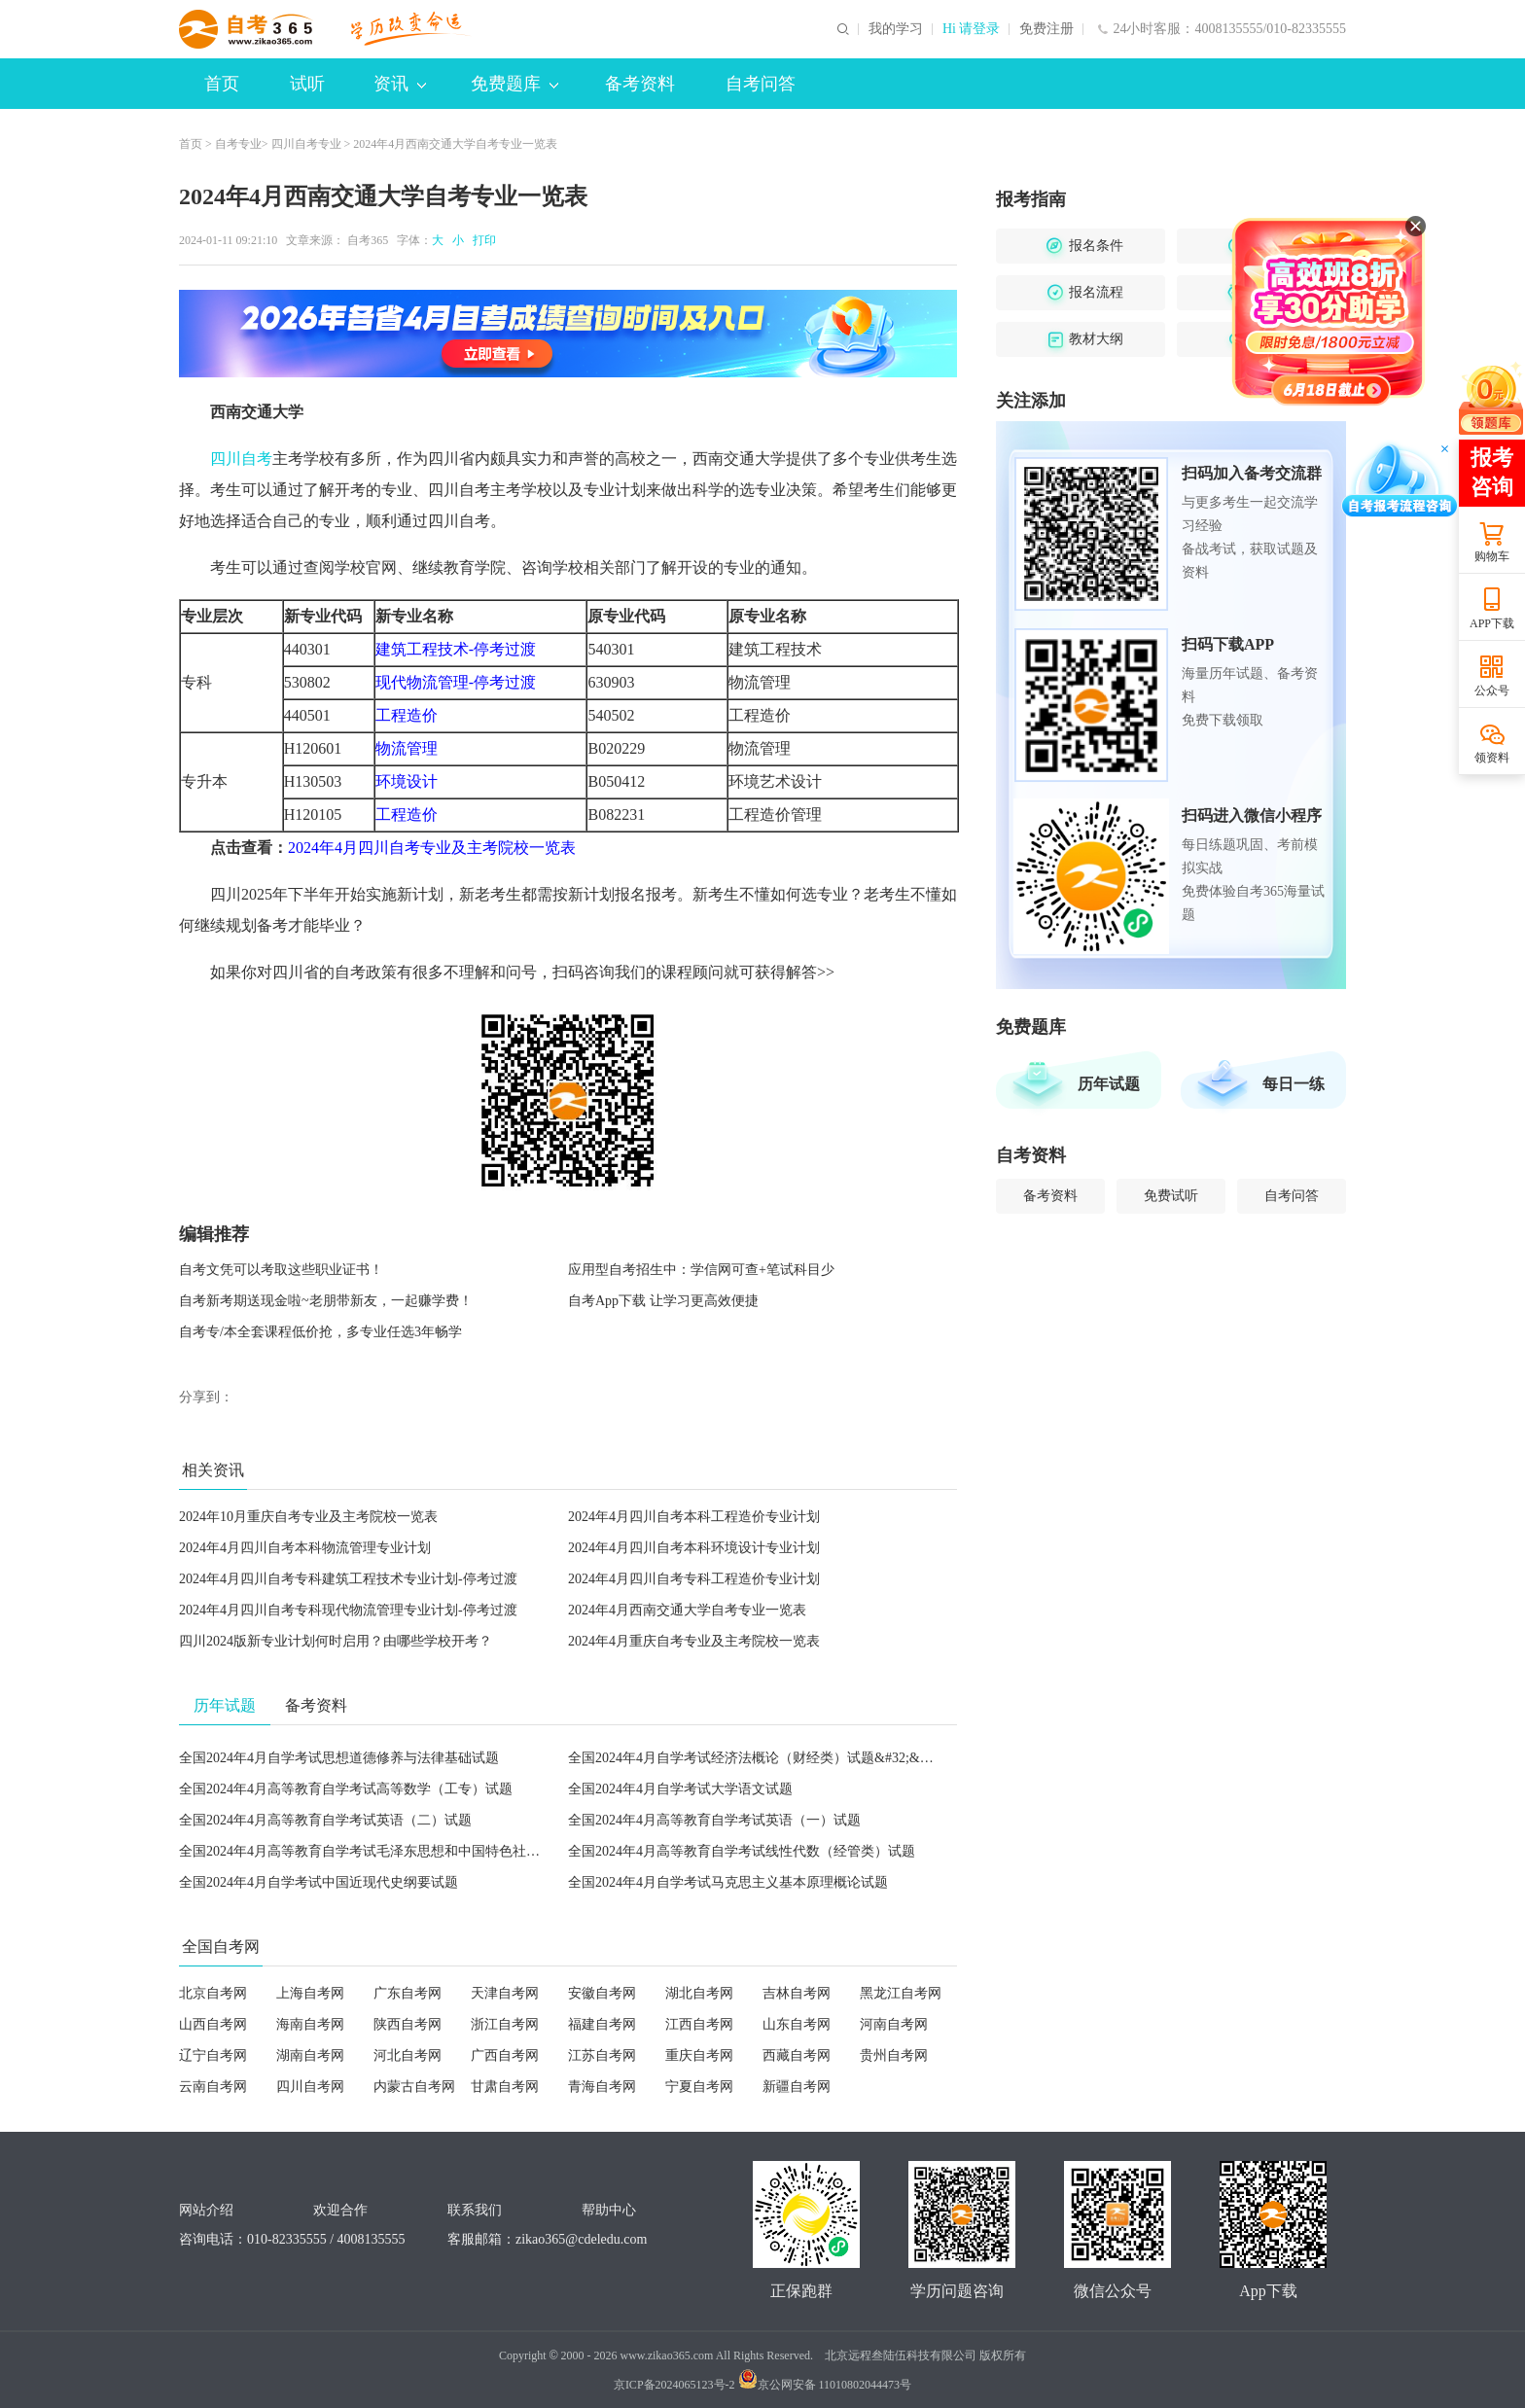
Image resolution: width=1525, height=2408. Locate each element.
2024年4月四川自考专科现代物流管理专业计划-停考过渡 (348, 1610)
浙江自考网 (505, 2024)
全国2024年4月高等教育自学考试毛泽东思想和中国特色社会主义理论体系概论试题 (427, 1851)
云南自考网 (213, 2086)
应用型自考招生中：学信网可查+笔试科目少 (701, 1269)
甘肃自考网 (505, 2086)
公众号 (1491, 690)
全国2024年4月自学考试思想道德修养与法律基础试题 (339, 1758)
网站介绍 (206, 2210)
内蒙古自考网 (414, 2086)
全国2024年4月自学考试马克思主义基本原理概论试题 (728, 1882)
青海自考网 (602, 2086)
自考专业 (238, 144)
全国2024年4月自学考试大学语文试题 (680, 1789)
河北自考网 (407, 2055)
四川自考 (241, 458)
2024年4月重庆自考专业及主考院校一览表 (694, 1641)
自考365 (367, 240)
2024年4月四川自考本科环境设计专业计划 (694, 1547)
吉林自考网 (796, 1993)
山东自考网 (796, 2024)
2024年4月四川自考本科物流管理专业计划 (305, 1547)
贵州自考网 (894, 2055)
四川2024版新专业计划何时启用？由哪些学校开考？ (335, 1641)
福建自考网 (602, 2024)
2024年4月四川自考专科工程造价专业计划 (694, 1579)
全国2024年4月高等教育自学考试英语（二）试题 (325, 1820)
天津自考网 (505, 1993)
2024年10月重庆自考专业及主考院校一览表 (308, 1516)
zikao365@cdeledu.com (581, 2239)
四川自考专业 (306, 144)
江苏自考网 (602, 2055)
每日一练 (1293, 1084)
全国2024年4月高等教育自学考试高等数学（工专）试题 (346, 1789)
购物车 (1491, 556)
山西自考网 (213, 2024)
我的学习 (896, 29)
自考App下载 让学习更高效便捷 (663, 1300)
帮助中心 (609, 2210)
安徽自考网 (602, 1993)
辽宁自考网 (213, 2055)
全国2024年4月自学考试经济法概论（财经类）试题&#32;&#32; (756, 1758)
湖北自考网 (699, 1993)
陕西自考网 (407, 2024)
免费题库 (514, 83)
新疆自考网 (796, 2086)
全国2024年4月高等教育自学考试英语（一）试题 (714, 1820)
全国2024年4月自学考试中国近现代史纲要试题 (318, 1882)
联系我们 (474, 2210)
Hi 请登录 (971, 29)
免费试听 (1171, 1195)
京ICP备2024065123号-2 (674, 2384)
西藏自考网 (796, 2055)
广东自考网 (407, 1993)
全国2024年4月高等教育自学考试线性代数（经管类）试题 (741, 1851)
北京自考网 (213, 1993)
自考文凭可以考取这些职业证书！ (281, 1269)
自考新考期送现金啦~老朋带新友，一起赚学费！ (326, 1300)
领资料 (1491, 757)
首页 (221, 83)
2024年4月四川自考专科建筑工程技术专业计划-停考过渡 (348, 1579)
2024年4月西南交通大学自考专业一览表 (687, 1610)
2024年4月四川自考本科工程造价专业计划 (694, 1516)
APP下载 (1492, 623)
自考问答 (761, 83)
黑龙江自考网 (900, 1993)
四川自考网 (310, 2086)
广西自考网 (505, 2055)
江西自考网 (699, 2024)
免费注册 (1046, 29)
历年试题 (1109, 1084)
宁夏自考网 (699, 2086)
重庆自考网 (699, 2055)
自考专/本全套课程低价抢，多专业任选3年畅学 (320, 1332)
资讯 (399, 83)
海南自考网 (310, 2024)
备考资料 (640, 83)
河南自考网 (894, 2024)
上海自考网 (310, 1993)
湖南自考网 (310, 2055)
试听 (307, 83)
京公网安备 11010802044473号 (825, 2384)
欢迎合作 (340, 2210)
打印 (481, 240)
